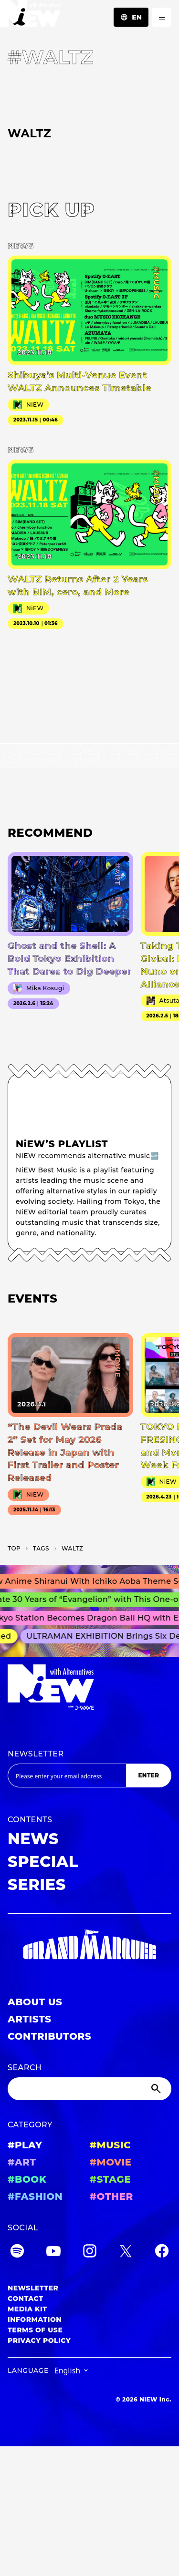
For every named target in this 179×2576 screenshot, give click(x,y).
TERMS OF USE (35, 2330)
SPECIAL (43, 1861)
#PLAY (25, 2145)
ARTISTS (30, 2019)
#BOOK (27, 2179)
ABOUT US (35, 2002)
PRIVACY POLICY (39, 2340)
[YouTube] (53, 2252)
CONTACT (25, 2298)
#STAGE (110, 2179)
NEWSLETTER (36, 1753)
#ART (22, 2162)
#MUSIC (110, 2145)
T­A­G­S (41, 1548)
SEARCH (25, 2067)
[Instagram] (89, 2252)
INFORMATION (35, 2319)
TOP (14, 1548)
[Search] (89, 2088)
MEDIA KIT (27, 2309)
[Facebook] (161, 2252)
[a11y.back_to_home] (30, 16)
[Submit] (157, 2088)
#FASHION (35, 2196)
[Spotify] (17, 2252)
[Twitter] (125, 2252)
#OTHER (111, 2196)
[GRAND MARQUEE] (89, 1944)
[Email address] (67, 1775)
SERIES (37, 1884)
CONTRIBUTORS (49, 2036)
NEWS (33, 1838)
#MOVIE (111, 2162)
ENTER (148, 1775)
